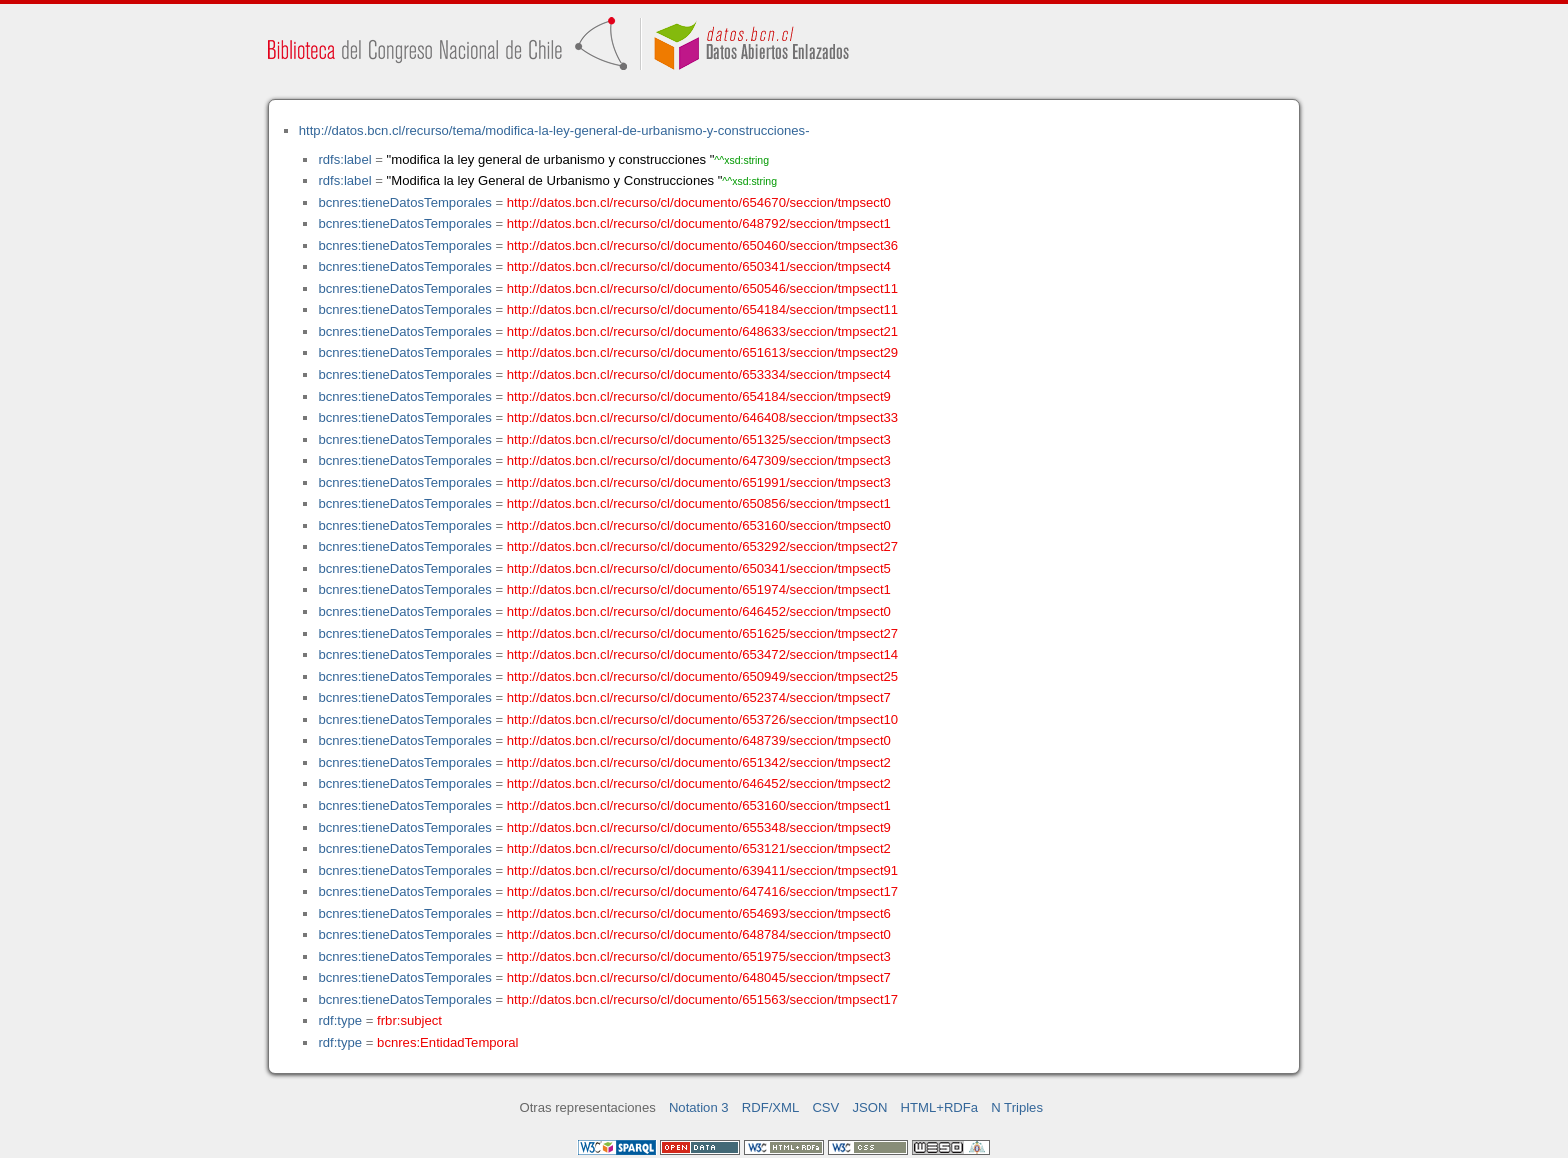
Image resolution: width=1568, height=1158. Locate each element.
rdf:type (340, 1020)
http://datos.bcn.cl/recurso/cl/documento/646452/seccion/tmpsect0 (699, 611)
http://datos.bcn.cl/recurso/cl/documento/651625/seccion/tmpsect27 (702, 633)
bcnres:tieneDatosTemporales (404, 202)
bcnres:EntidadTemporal (447, 1042)
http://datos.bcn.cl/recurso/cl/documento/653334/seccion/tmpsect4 (699, 374)
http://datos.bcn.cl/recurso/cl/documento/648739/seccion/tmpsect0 (699, 740)
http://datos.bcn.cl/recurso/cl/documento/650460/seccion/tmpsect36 (702, 245)
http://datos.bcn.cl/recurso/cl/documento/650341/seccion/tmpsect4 (699, 266)
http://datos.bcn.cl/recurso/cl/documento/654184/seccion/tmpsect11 (702, 309)
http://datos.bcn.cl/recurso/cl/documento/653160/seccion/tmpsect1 (699, 805)
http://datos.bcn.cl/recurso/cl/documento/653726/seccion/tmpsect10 (702, 719)
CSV (825, 1107)
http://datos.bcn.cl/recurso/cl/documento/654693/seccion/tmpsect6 (699, 913)
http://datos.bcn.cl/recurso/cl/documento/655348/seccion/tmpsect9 (699, 827)
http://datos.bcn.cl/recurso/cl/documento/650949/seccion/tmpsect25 (702, 676)
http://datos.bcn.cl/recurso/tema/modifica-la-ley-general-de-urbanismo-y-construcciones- (554, 130)
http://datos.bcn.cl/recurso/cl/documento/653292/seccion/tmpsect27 (702, 546)
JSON (869, 1107)
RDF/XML (771, 1107)
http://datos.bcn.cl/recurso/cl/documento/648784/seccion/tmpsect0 (699, 934)
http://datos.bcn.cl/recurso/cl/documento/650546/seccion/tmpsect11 (702, 288)
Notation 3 (699, 1107)
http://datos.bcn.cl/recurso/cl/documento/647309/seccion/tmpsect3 (699, 460)
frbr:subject (409, 1020)
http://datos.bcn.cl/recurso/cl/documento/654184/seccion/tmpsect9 (699, 396)
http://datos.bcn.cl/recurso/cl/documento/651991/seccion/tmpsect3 (699, 482)
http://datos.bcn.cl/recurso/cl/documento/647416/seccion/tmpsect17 (702, 891)
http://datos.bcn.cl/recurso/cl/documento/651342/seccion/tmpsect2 (699, 762)
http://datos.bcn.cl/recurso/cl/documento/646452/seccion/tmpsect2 (699, 783)
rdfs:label (344, 159)
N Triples (1017, 1107)
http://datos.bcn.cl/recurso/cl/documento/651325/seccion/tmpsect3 (699, 439)
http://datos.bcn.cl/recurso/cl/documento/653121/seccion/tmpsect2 (699, 848)
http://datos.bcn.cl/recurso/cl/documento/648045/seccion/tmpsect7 (699, 977)
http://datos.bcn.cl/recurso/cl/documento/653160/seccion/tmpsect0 (699, 525)
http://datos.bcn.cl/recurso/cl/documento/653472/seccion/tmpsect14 (702, 654)
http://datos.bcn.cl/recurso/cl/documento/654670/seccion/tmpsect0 (699, 202)
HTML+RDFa (940, 1107)
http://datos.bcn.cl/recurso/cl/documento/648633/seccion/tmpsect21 (702, 331)
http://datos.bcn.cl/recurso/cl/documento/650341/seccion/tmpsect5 (699, 568)
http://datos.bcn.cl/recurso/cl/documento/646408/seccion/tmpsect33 (702, 417)
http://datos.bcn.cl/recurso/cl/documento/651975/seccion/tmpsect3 (699, 956)
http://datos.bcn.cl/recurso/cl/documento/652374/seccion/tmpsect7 (699, 697)
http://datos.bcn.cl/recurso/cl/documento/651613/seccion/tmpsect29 (702, 352)
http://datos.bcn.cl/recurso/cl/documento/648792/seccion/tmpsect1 (699, 223)
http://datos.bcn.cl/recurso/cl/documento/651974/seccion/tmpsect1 (699, 589)
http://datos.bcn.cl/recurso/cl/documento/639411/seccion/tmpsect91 (702, 870)
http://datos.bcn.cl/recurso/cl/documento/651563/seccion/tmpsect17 (702, 999)
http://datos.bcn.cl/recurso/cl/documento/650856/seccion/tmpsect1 (699, 503)
